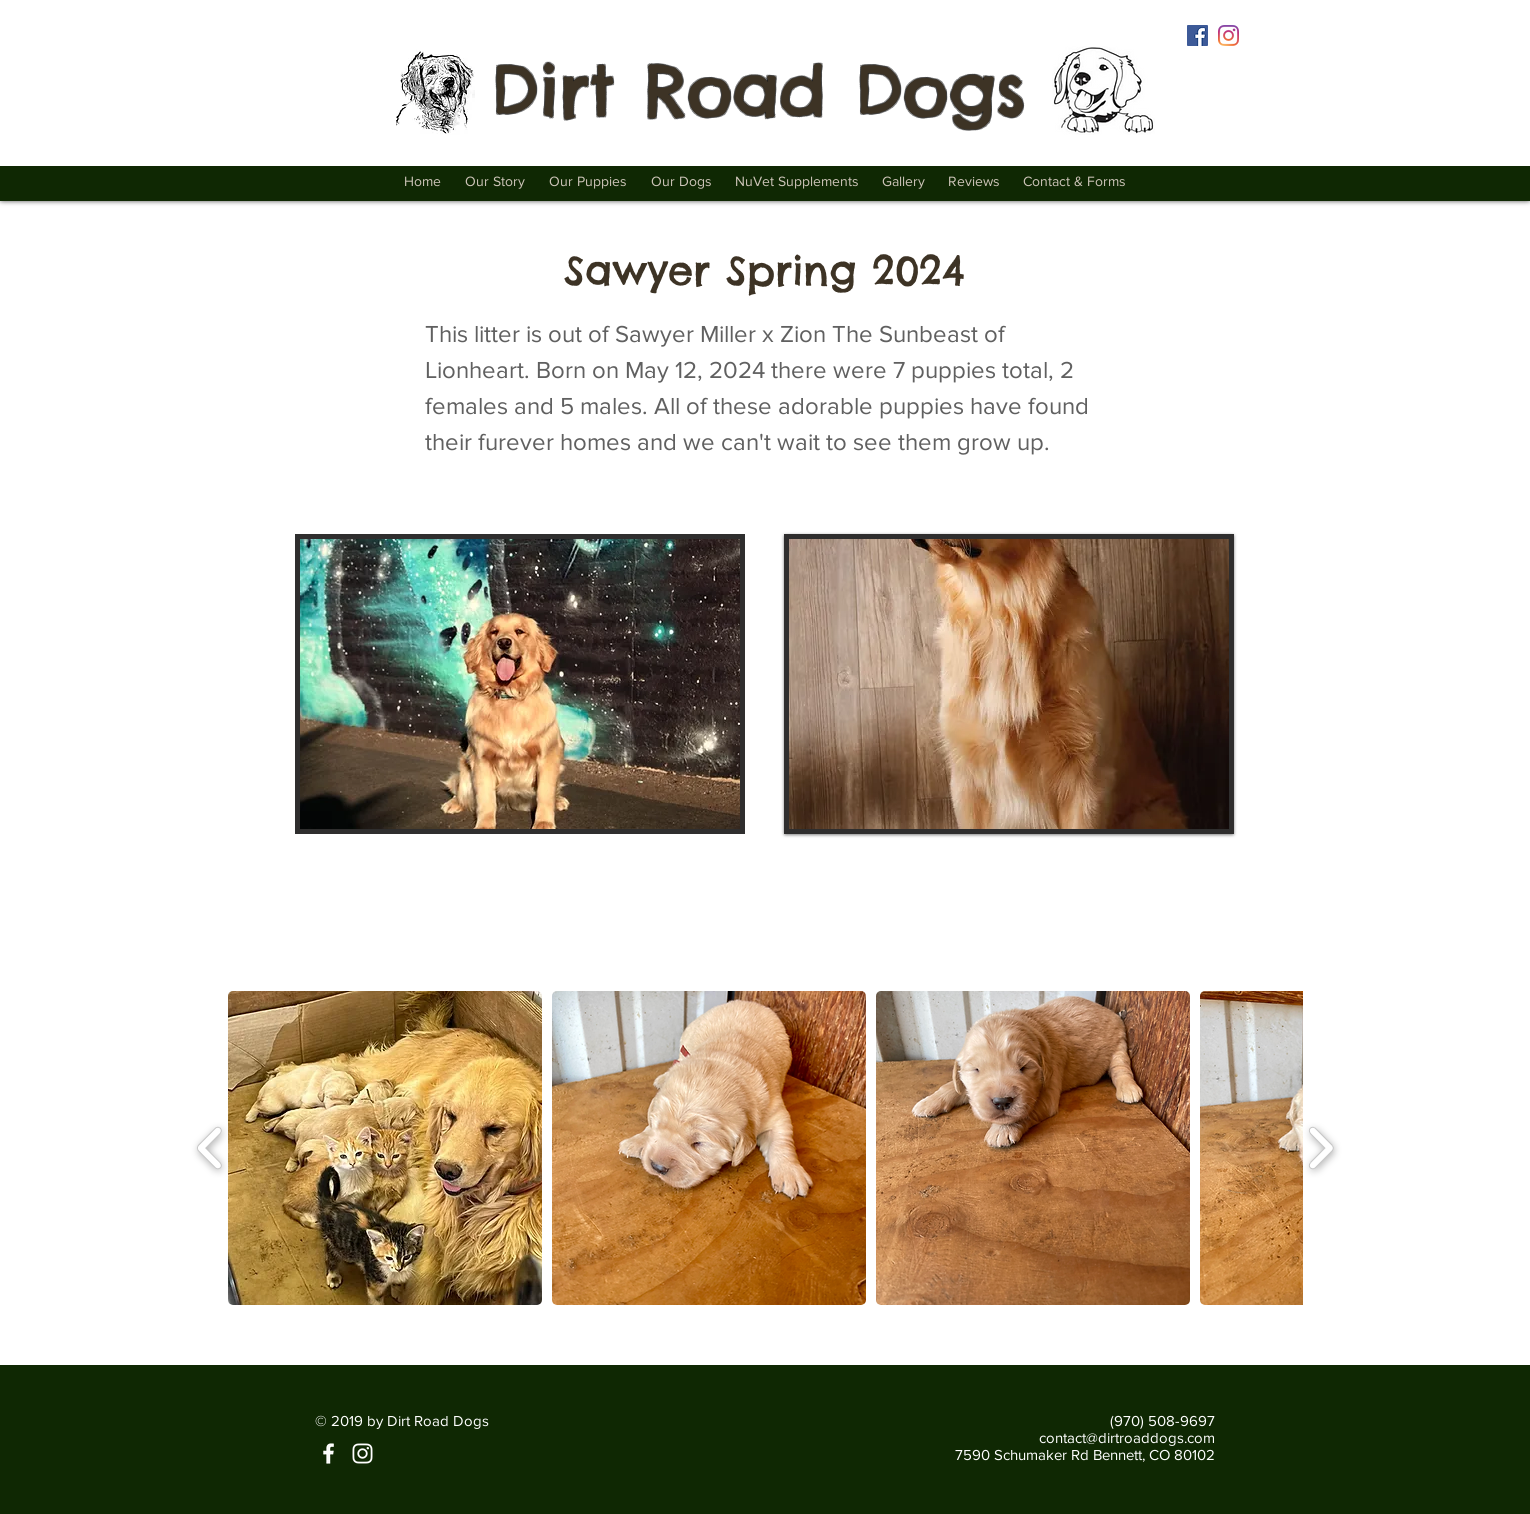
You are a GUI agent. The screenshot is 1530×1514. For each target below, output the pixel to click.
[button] (520, 684)
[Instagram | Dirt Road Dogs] (1228, 35)
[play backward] (210, 1148)
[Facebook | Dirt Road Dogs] (1197, 35)
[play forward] (1320, 1148)
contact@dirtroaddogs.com (1127, 1437)
